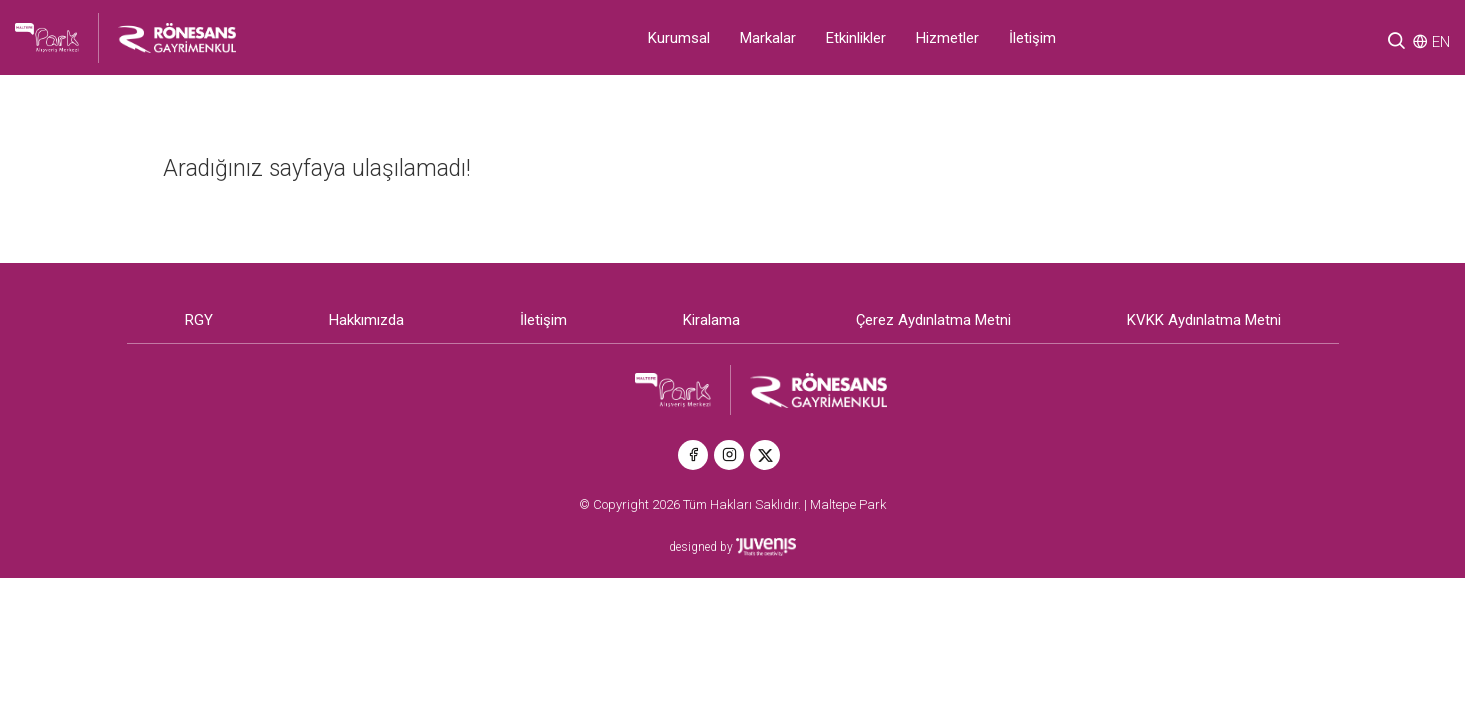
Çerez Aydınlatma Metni (933, 320)
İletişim (1032, 38)
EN (1441, 42)
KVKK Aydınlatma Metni (1204, 320)
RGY (199, 320)
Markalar (768, 38)
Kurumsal (679, 38)
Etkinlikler (856, 38)
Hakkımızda (366, 320)
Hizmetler (947, 38)
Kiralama (711, 320)
